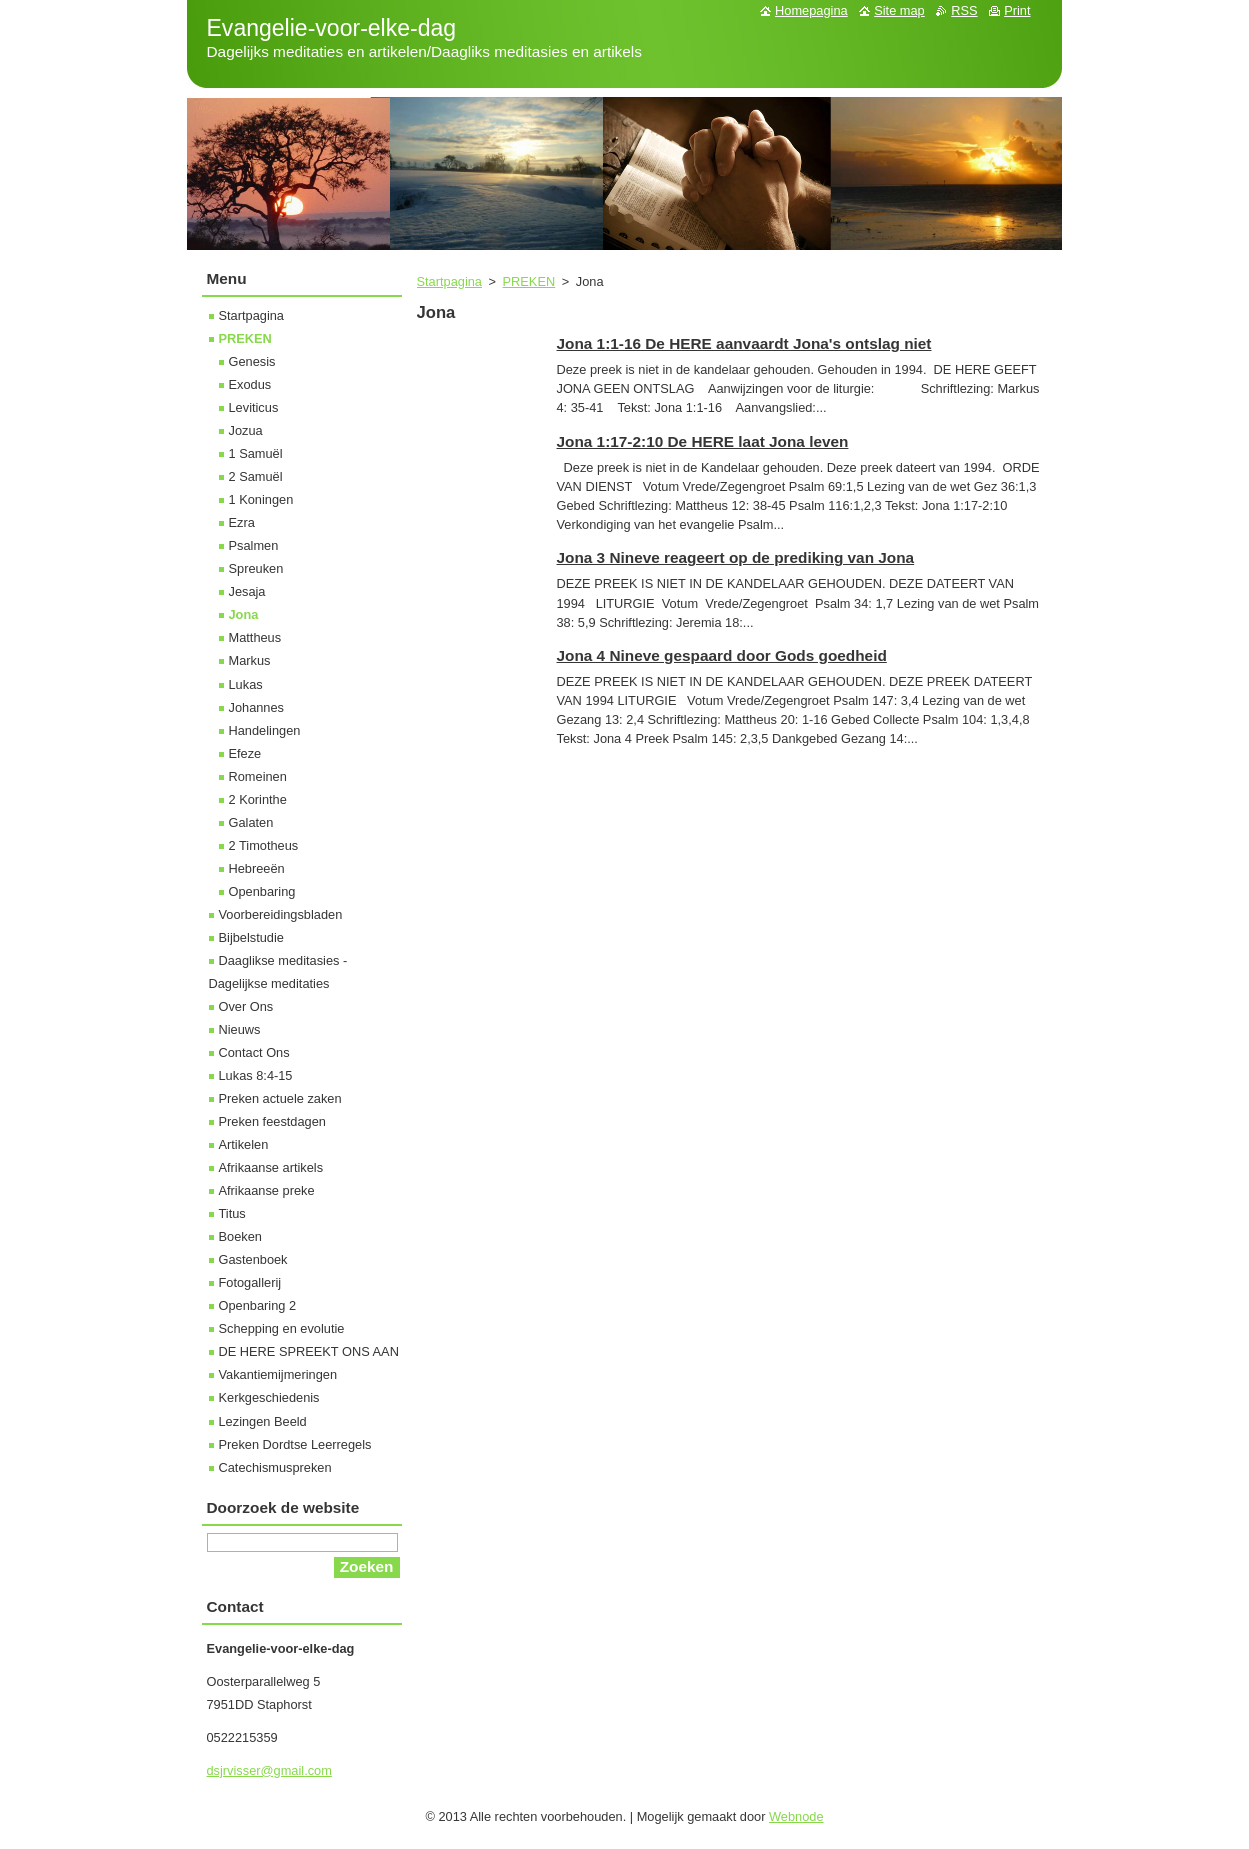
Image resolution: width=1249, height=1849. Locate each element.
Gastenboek (253, 1259)
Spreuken (256, 568)
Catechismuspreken (275, 1467)
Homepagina (811, 10)
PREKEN (529, 281)
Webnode (796, 1816)
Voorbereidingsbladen (281, 914)
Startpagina (449, 281)
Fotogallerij (250, 1282)
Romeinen (258, 776)
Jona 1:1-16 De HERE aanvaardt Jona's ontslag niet (744, 343)
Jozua (246, 430)
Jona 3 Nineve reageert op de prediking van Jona (736, 557)
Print (1017, 10)
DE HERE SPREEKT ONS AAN (309, 1351)
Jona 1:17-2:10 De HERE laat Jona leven (703, 441)
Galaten (251, 822)
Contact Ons (254, 1052)
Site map (899, 10)
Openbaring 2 (258, 1305)
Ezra (242, 522)
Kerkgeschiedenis (269, 1397)
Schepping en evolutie (282, 1328)
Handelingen (265, 730)
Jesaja (247, 591)
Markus (250, 660)
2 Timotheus (264, 845)
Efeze (245, 753)
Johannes (257, 707)
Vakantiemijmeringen (278, 1374)
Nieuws (240, 1029)
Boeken (240, 1236)
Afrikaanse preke (267, 1190)
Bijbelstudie (251, 937)
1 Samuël (256, 453)
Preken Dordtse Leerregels (295, 1444)
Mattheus (255, 637)
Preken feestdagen (272, 1121)
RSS (964, 10)
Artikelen (244, 1144)
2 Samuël (256, 476)
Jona (244, 614)
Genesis (252, 361)
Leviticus (254, 407)
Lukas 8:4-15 (256, 1075)
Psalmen (254, 545)
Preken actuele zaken (280, 1098)
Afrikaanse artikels (271, 1167)
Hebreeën (257, 868)
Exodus (250, 384)
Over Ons (246, 1006)
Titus (232, 1213)
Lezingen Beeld (263, 1421)
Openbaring (262, 891)
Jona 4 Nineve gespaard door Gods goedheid (722, 655)
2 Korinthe (258, 799)
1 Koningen (261, 499)
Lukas (246, 684)
